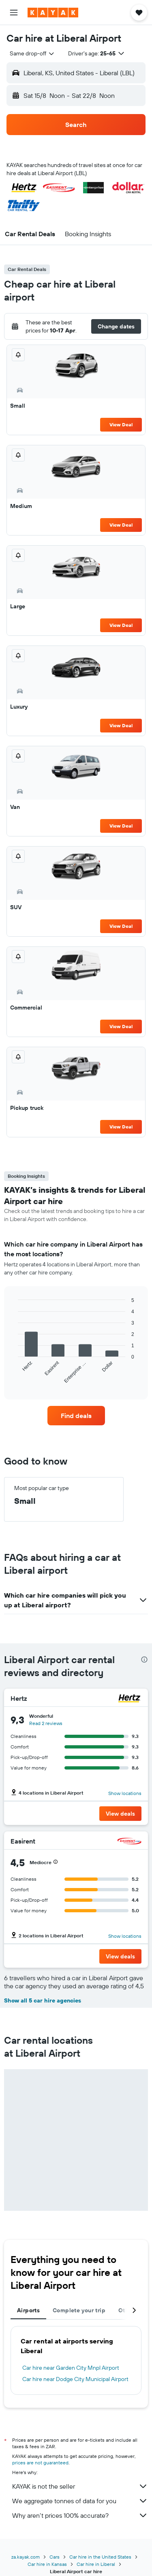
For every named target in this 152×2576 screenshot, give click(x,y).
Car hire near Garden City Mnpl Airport (70, 2367)
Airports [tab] (28, 2310)
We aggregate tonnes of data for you (80, 2501)
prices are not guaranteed (40, 2463)
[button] (14, 12)
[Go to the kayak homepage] (53, 12)
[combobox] (32, 53)
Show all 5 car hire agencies (42, 2000)
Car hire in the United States (100, 2557)
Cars (54, 2557)
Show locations (124, 1793)
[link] (76, 1415)
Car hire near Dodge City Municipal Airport (75, 2379)
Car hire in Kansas (47, 2564)
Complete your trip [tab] (79, 2310)
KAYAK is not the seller (80, 2486)
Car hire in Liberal (96, 2564)
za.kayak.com (25, 2557)
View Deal (121, 424)
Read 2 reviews (45, 1723)
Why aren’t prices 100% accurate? (80, 2515)
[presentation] (144, 1659)
